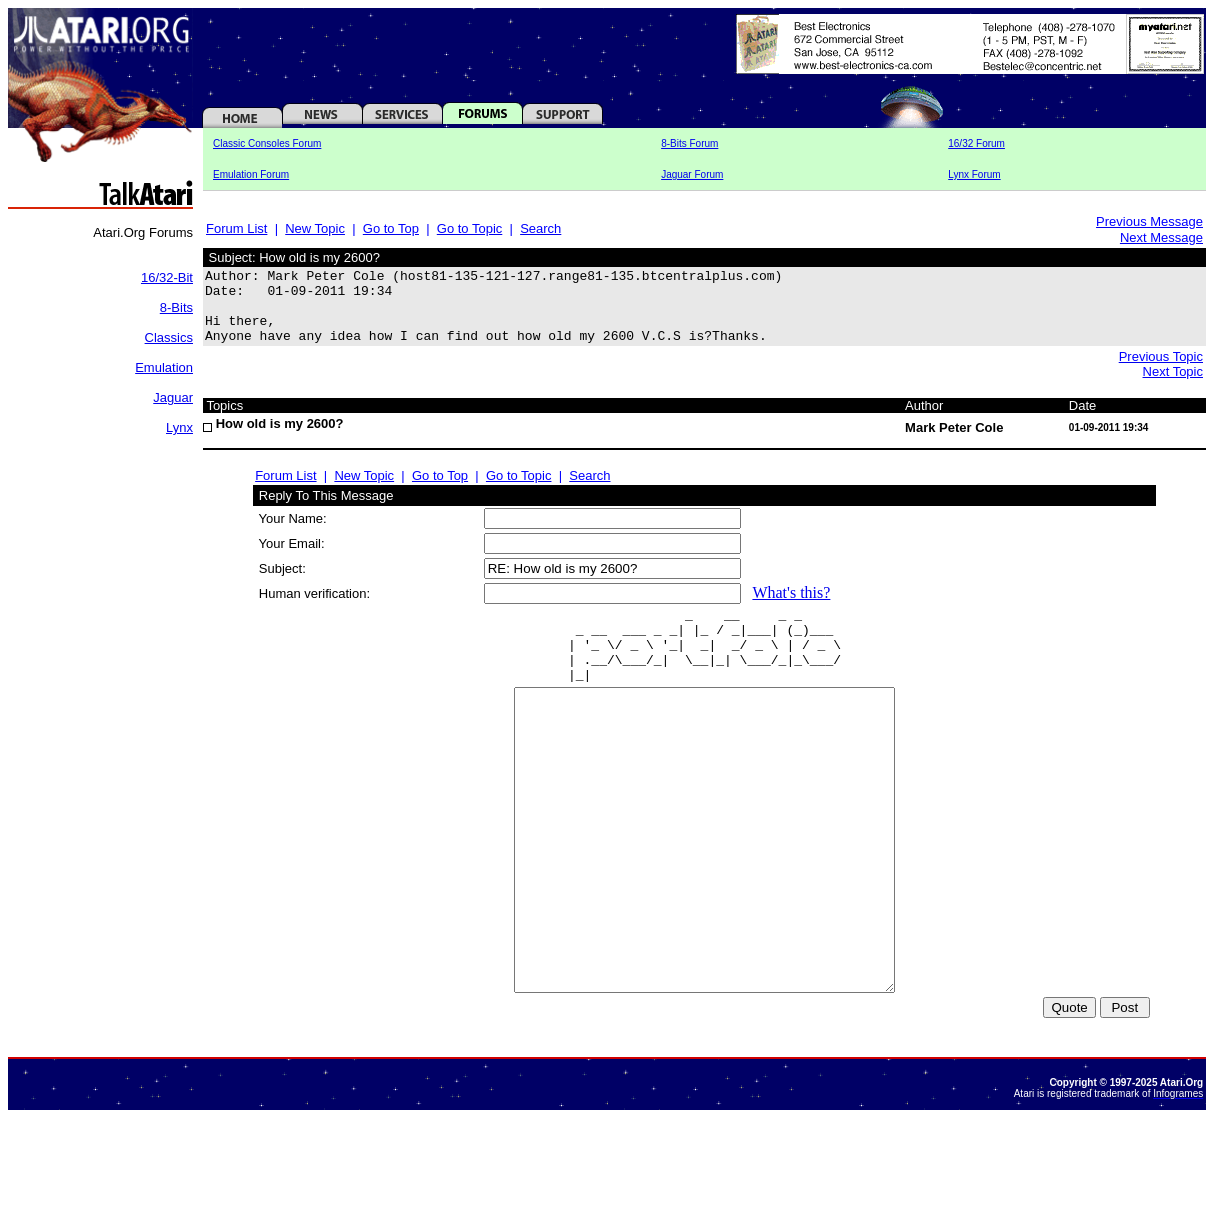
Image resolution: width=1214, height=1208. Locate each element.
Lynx (179, 427)
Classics (169, 337)
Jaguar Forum (692, 174)
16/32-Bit (167, 277)
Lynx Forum (974, 174)
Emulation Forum (251, 174)
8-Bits (176, 307)
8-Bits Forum (689, 143)
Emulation (164, 367)
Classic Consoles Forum (267, 143)
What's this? (791, 607)
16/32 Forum (976, 143)
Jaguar (173, 397)
